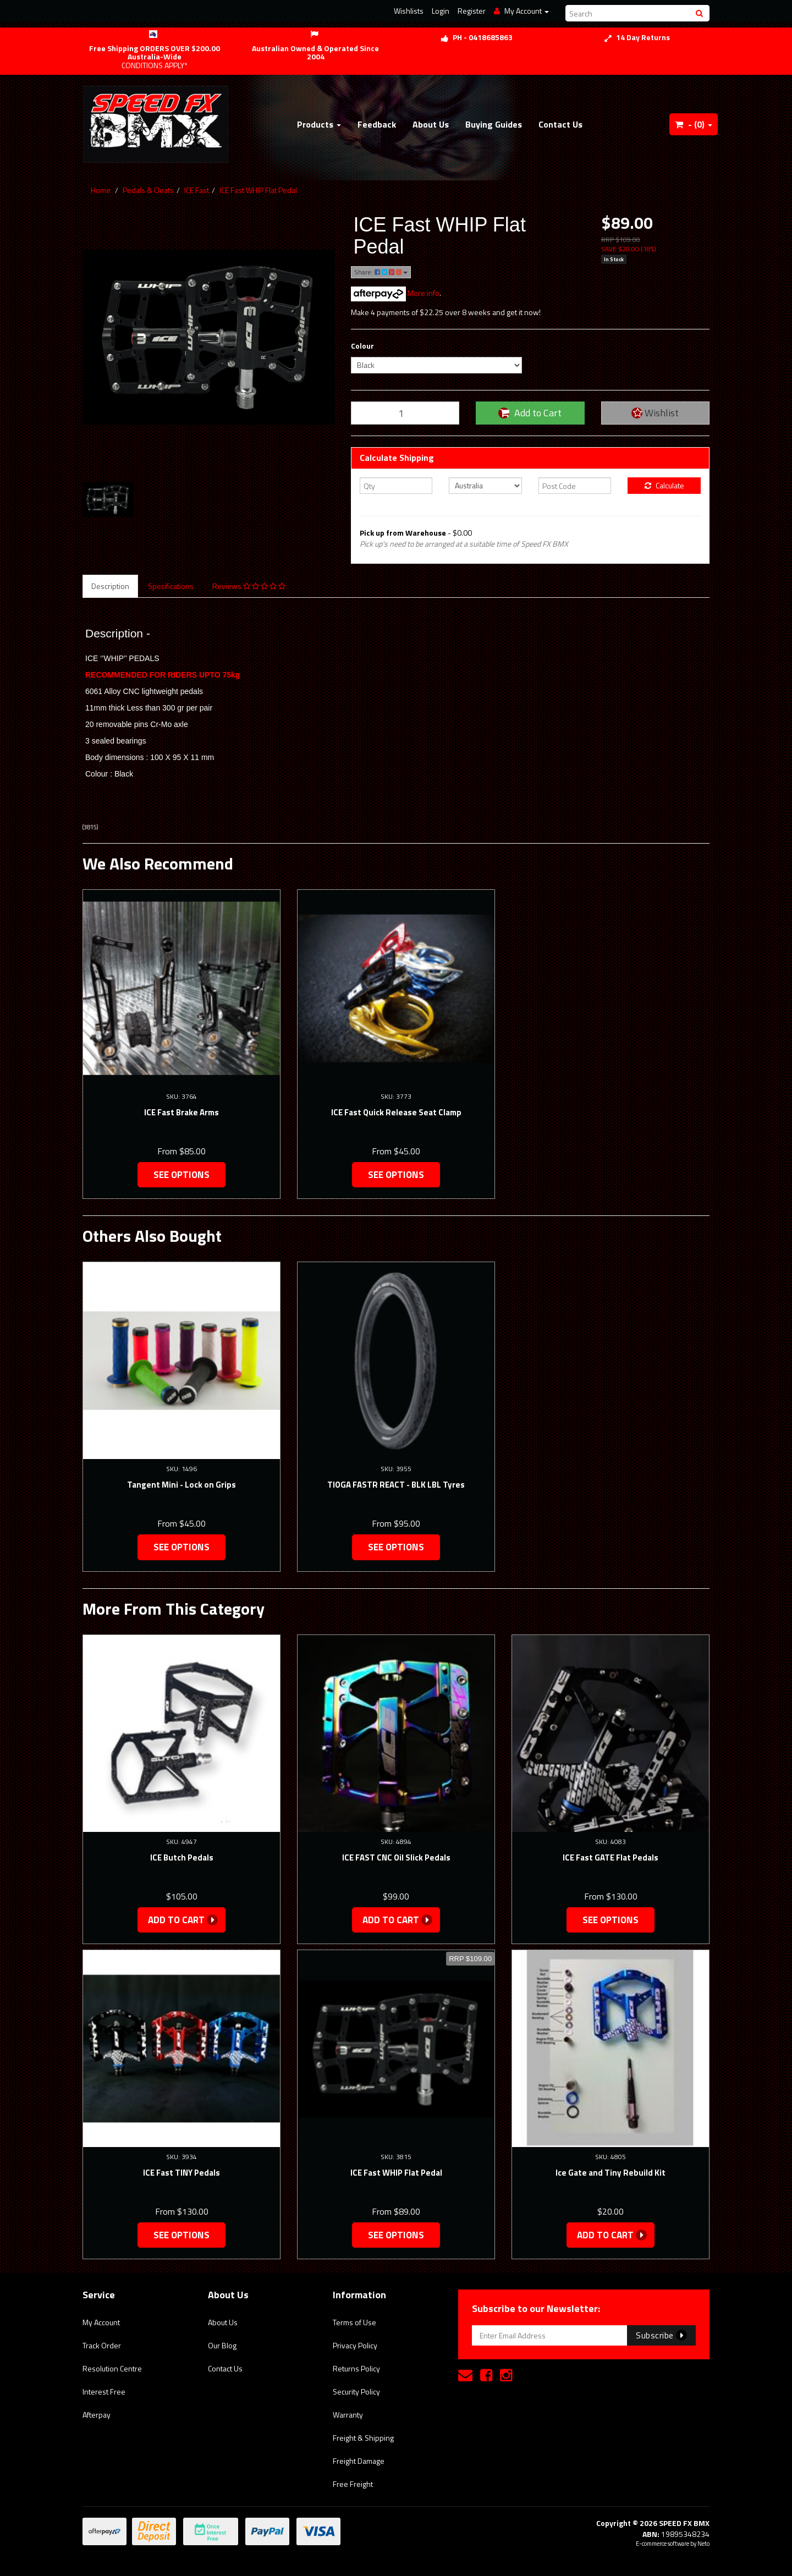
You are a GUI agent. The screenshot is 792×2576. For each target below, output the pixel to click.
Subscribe (661, 2335)
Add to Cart (530, 412)
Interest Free (103, 2391)
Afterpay (96, 2414)
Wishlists (409, 10)
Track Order (101, 2345)
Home (101, 190)
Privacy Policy (355, 2345)
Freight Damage (358, 2461)
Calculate (664, 485)
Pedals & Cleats (148, 190)
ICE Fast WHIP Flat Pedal (258, 190)
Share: (381, 272)
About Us (431, 124)
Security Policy (356, 2391)
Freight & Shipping (363, 2437)
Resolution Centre (112, 2368)
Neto (703, 2543)
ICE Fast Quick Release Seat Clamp (396, 1112)
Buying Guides (493, 124)
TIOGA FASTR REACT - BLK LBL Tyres (396, 1484)
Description (110, 586)
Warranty (348, 2414)
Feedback (377, 124)
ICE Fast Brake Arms (181, 1112)
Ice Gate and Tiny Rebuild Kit (611, 2172)
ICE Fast (196, 190)
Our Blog (222, 2345)
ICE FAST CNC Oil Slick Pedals (396, 1857)
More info (395, 293)
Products (319, 124)
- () (693, 124)
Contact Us (560, 124)
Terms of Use (354, 2322)
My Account (101, 2322)
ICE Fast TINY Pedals (181, 2172)
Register (472, 10)
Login (440, 10)
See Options (181, 1175)
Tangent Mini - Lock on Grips (181, 1484)
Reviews (248, 586)
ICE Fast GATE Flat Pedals (610, 1857)
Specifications (171, 586)
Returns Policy (356, 2368)
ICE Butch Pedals (181, 1857)
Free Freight (353, 2484)
